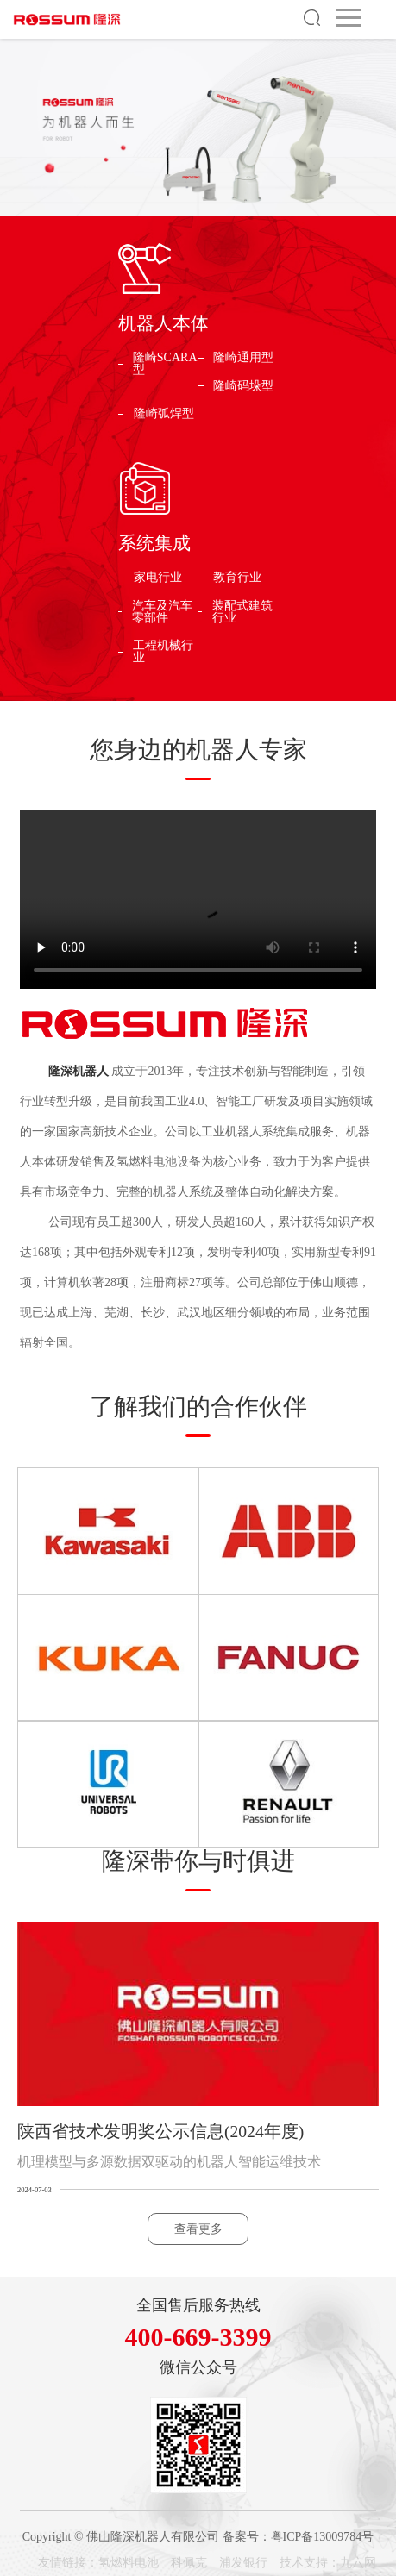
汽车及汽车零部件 (162, 612)
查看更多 (198, 2229)
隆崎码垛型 (243, 386)
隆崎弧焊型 (164, 414)
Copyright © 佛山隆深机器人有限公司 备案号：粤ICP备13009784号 (198, 2536)
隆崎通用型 (243, 358)
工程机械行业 (163, 652)
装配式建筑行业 (242, 612)
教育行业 (237, 578)
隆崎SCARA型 (165, 364)
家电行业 (158, 578)
